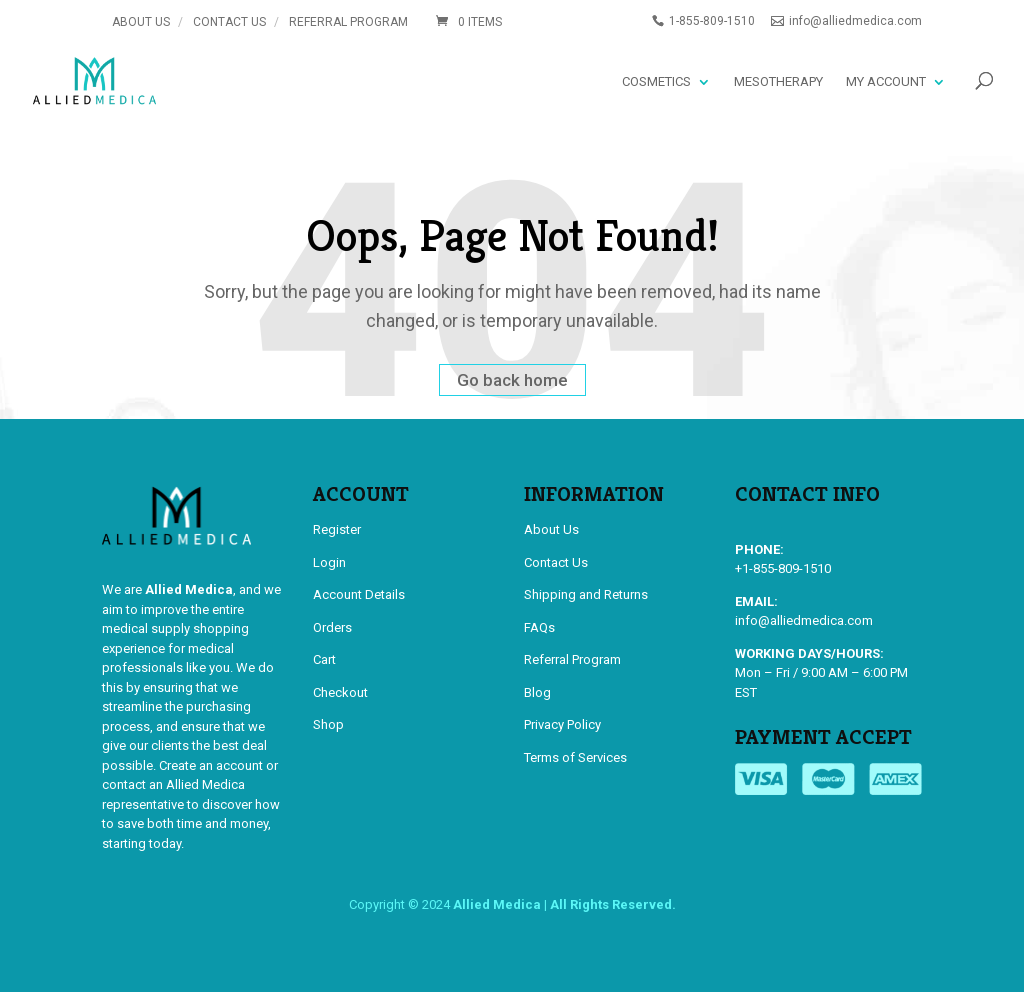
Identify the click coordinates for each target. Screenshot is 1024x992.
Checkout (340, 692)
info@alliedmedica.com (804, 620)
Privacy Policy (562, 724)
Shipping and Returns (586, 594)
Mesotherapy (778, 81)
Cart (324, 659)
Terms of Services (575, 757)
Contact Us (229, 22)
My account (886, 81)
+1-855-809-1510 (783, 568)
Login (329, 562)
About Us (141, 22)
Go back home (512, 380)
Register (337, 529)
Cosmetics (656, 81)
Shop (328, 724)
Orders (332, 627)
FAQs (539, 627)
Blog (537, 692)
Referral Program (348, 22)
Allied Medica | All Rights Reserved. (564, 904)
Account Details (359, 594)
